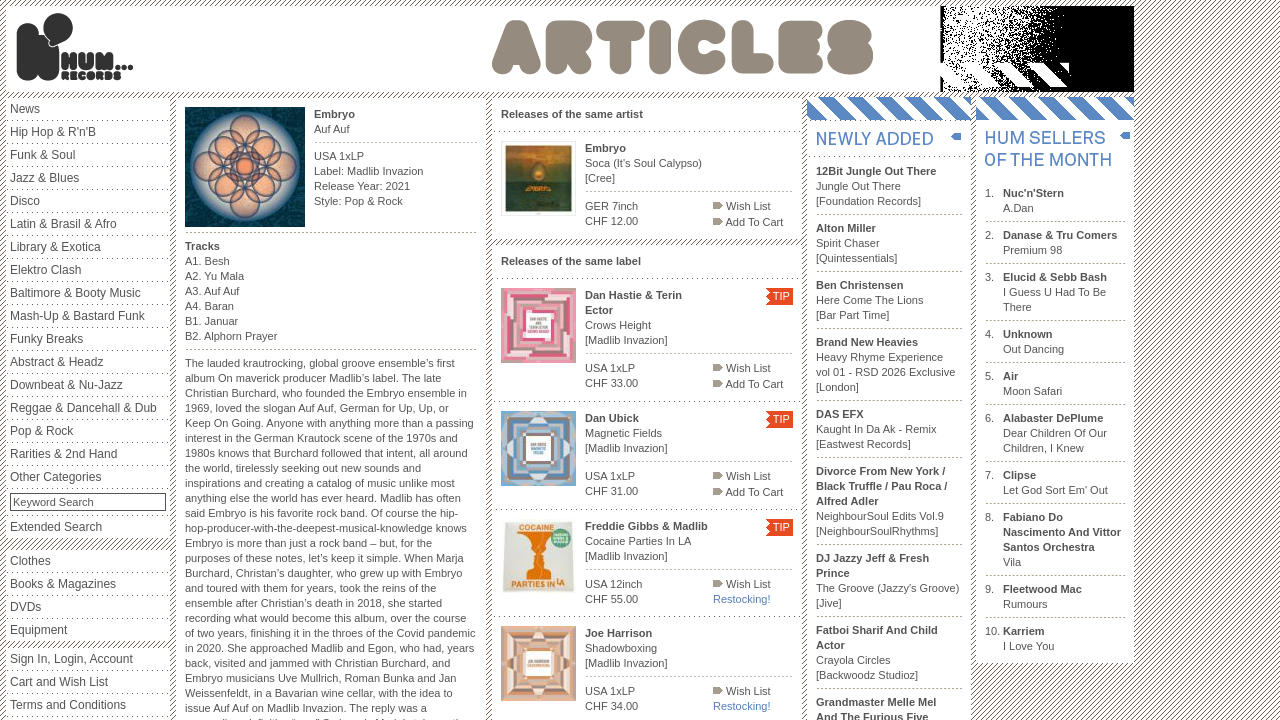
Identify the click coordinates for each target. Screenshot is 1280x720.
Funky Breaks (46, 339)
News (25, 109)
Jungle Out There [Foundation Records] (876, 186)
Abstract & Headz (56, 362)
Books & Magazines (63, 584)
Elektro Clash (45, 270)
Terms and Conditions (68, 705)
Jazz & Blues (44, 178)
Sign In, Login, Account (71, 659)
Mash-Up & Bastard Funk (77, 316)
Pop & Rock (41, 431)
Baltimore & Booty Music (75, 293)
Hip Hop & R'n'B (53, 132)
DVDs (25, 607)
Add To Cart (748, 222)
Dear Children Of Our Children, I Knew (1055, 433)
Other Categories (55, 477)
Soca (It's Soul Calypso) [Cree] (643, 163)
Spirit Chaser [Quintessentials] (856, 243)
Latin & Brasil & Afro (63, 224)
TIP (781, 296)
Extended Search (56, 527)
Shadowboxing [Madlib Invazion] (626, 648)
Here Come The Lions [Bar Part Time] (869, 300)
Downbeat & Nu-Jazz (66, 385)
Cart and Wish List (59, 682)
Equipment (38, 630)
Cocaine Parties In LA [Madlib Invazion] (646, 541)
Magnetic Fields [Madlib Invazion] (626, 433)
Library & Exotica (55, 247)
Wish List (742, 206)
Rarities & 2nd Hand (63, 454)
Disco (25, 201)
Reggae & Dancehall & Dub (83, 408)
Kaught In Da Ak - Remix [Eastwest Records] (876, 429)
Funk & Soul (42, 155)
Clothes (30, 561)
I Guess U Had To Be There (1055, 292)
